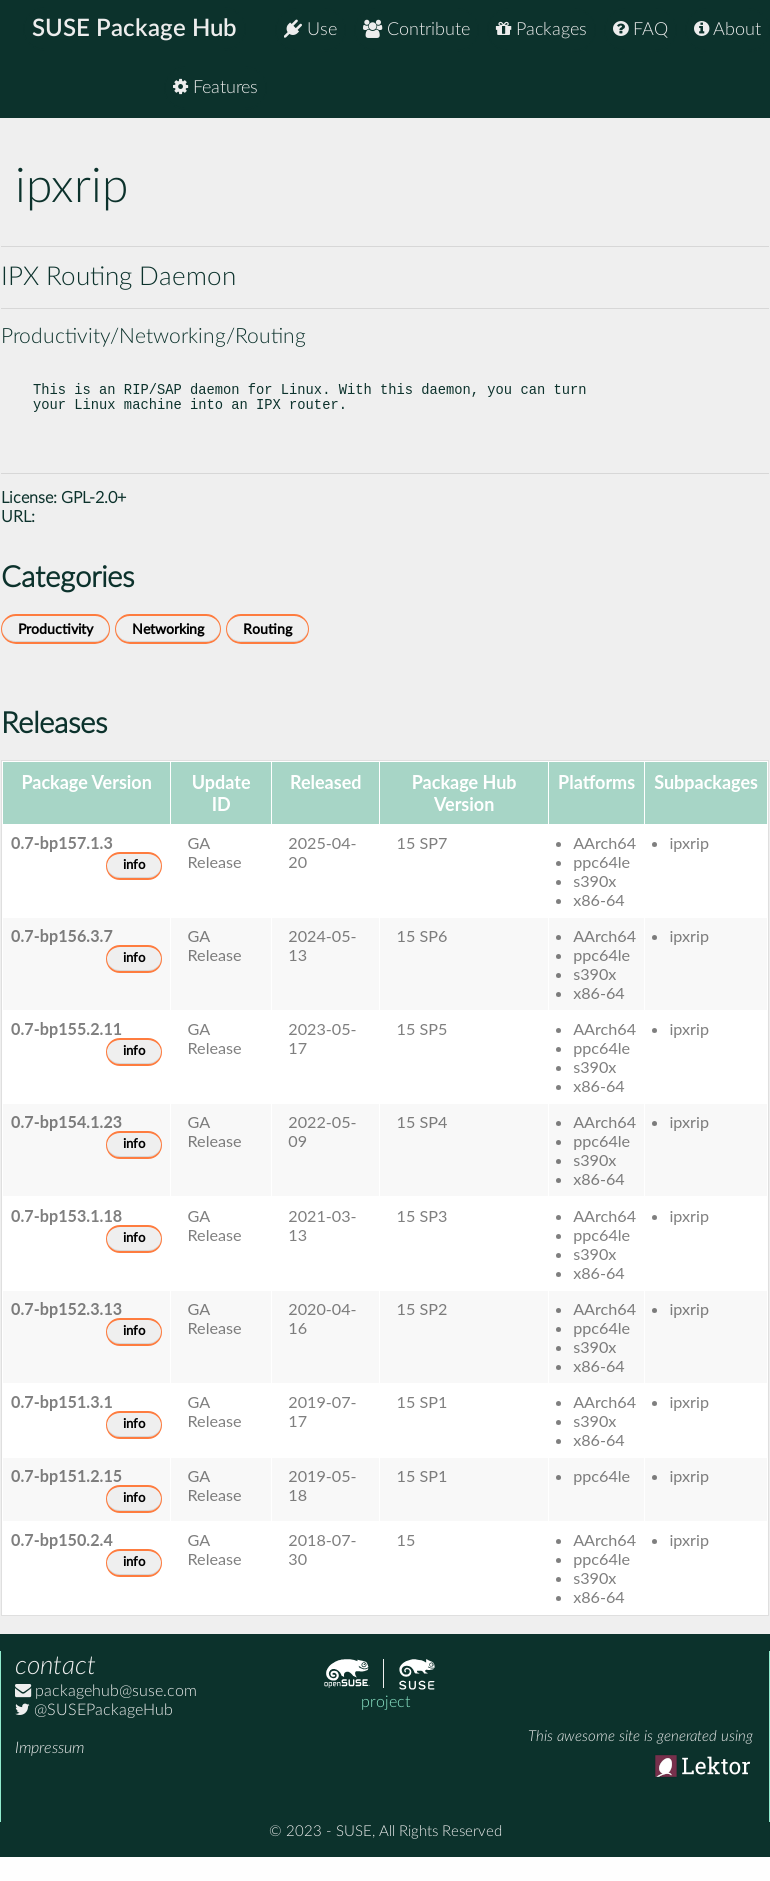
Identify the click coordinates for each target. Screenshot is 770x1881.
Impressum (49, 1768)
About (727, 29)
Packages (541, 29)
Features (718, 89)
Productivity (55, 649)
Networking (168, 649)
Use (310, 29)
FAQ (640, 29)
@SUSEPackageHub (94, 1730)
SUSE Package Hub (135, 30)
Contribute (416, 29)
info (134, 885)
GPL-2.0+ (93, 518)
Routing (267, 649)
